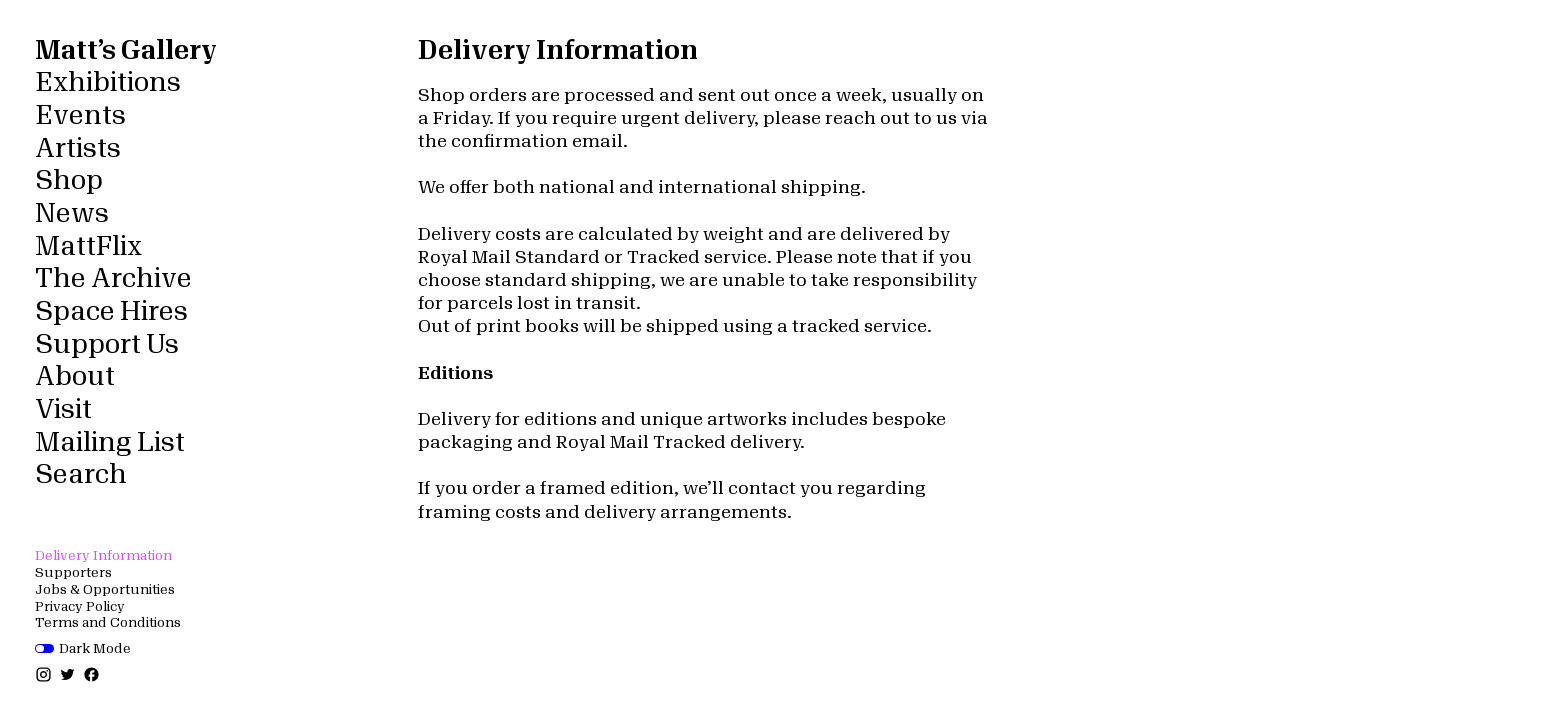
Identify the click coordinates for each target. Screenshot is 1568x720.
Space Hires (111, 312)
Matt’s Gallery (126, 51)
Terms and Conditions (108, 622)
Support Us (107, 345)
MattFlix (88, 247)
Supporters (73, 572)
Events (80, 116)
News (72, 214)
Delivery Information (103, 555)
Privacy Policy (80, 606)
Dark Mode (83, 648)
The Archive (113, 279)
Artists (78, 149)
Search (81, 475)
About (75, 377)
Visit (63, 410)
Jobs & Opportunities (105, 589)
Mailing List (110, 443)
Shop (69, 181)
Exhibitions (108, 83)
